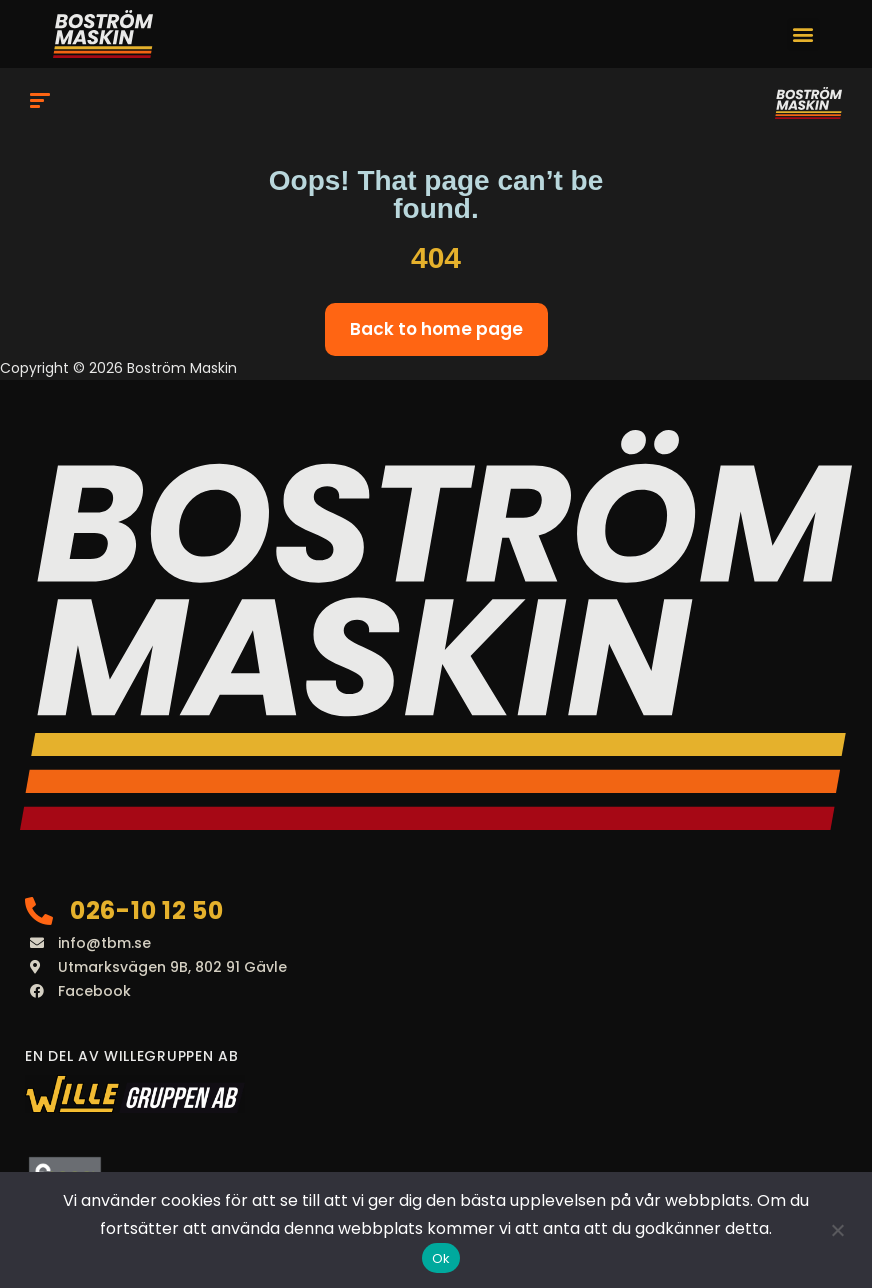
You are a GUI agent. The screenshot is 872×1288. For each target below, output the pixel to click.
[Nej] (837, 1230)
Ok (441, 1258)
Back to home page (436, 329)
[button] (803, 34)
